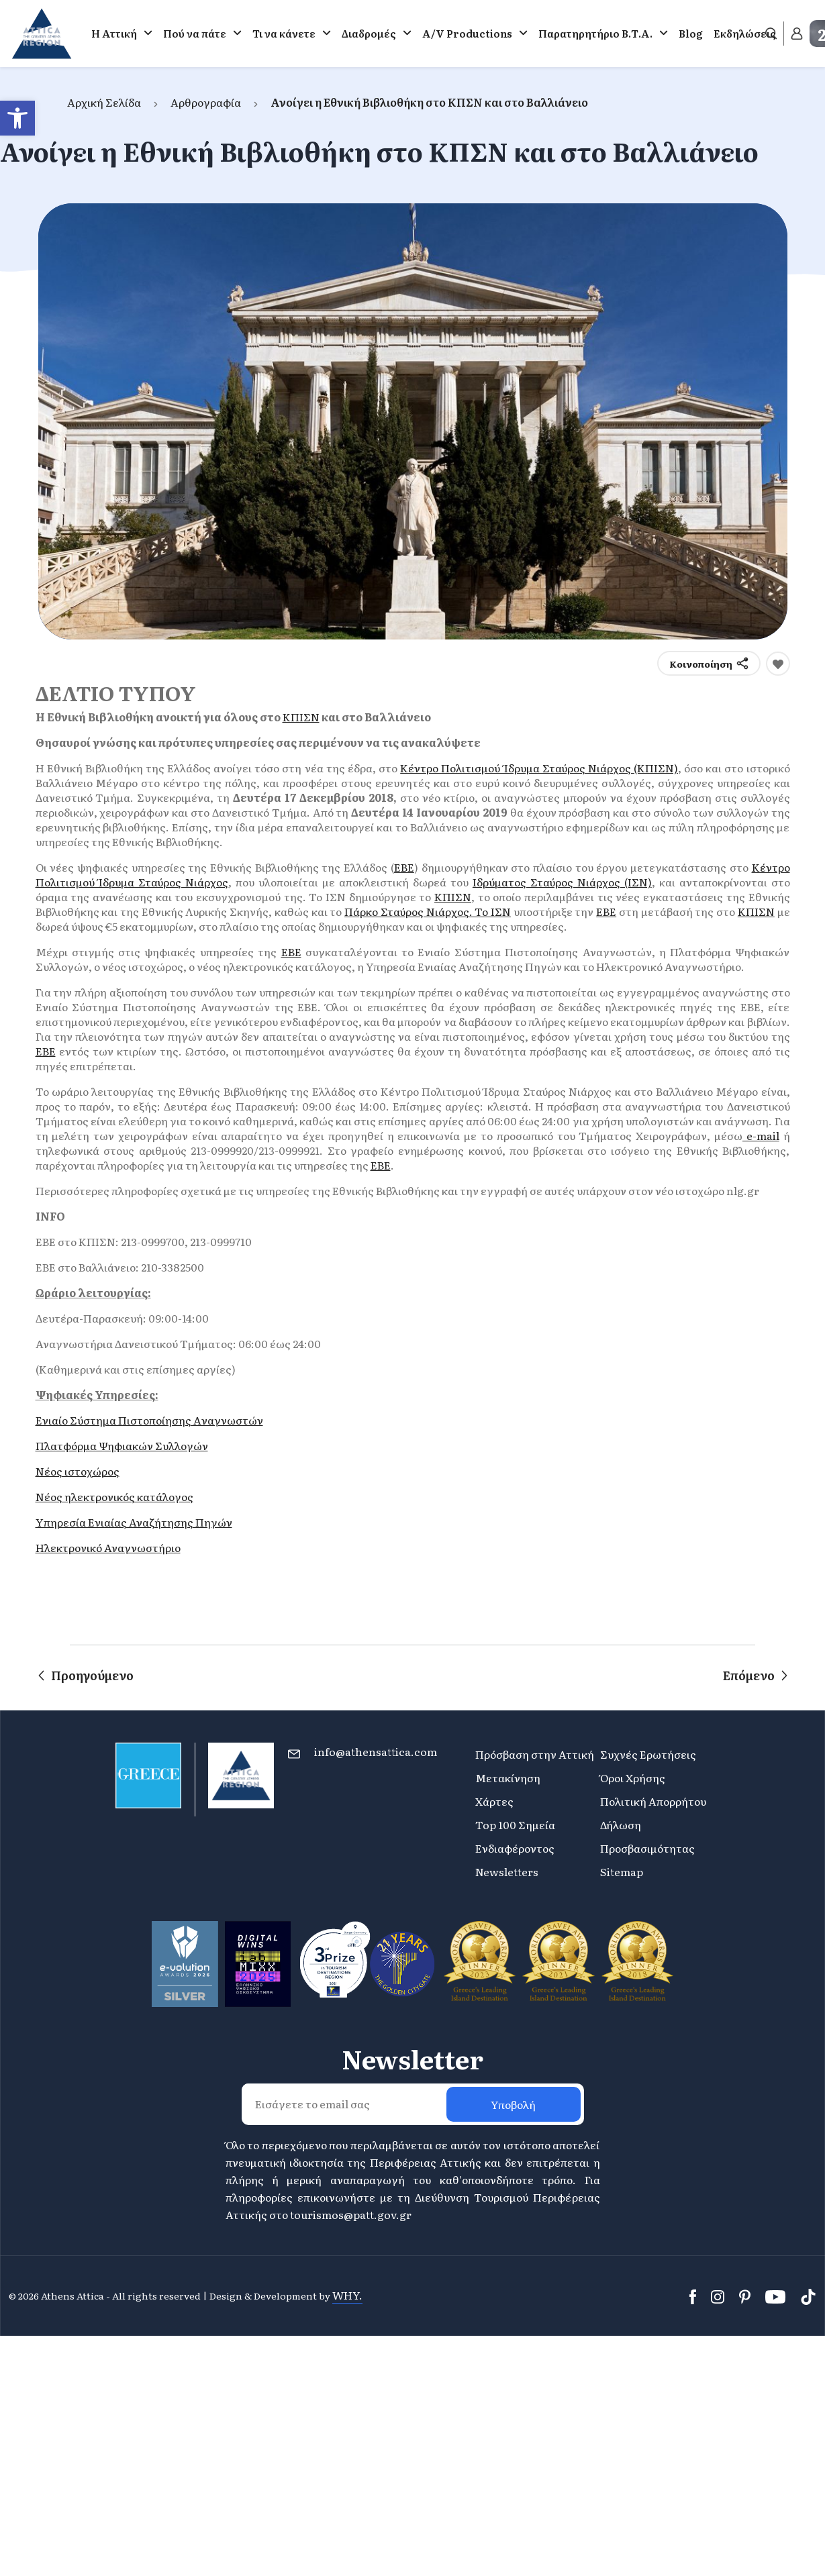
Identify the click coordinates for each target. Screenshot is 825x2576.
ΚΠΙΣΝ (301, 717)
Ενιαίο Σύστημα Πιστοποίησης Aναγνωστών (149, 1420)
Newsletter (412, 2058)
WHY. (347, 2295)
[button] (17, 118)
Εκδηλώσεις (745, 33)
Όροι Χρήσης (632, 1777)
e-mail (760, 1135)
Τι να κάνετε (284, 33)
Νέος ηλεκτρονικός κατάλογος (114, 1496)
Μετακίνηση (507, 1777)
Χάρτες (494, 1801)
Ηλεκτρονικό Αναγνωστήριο (108, 1547)
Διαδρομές (369, 33)
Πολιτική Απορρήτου (653, 1801)
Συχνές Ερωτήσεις (648, 1754)
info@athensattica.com (375, 1751)
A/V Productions (467, 33)
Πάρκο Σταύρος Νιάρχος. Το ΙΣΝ (427, 911)
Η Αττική (114, 33)
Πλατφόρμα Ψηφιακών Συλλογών (122, 1445)
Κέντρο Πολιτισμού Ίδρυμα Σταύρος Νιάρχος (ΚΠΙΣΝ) (539, 768)
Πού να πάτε (194, 33)
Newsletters (506, 1871)
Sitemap (621, 1871)
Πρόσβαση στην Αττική (534, 1754)
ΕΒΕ (404, 867)
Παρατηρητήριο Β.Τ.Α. (595, 33)
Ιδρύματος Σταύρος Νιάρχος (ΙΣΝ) (562, 882)
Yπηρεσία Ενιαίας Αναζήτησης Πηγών (134, 1522)
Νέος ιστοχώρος (77, 1471)
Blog (691, 33)
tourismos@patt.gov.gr (350, 2214)
